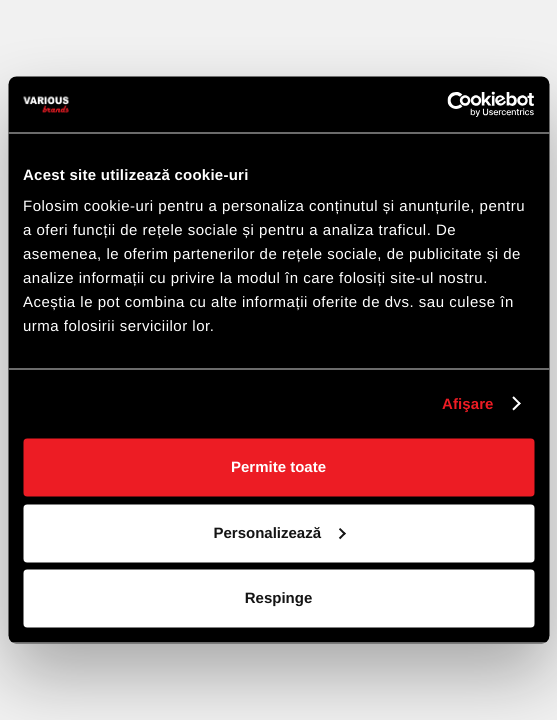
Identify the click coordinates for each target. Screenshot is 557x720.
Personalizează (279, 532)
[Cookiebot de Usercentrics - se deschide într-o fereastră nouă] (446, 105)
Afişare (468, 403)
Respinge (279, 598)
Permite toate (278, 467)
